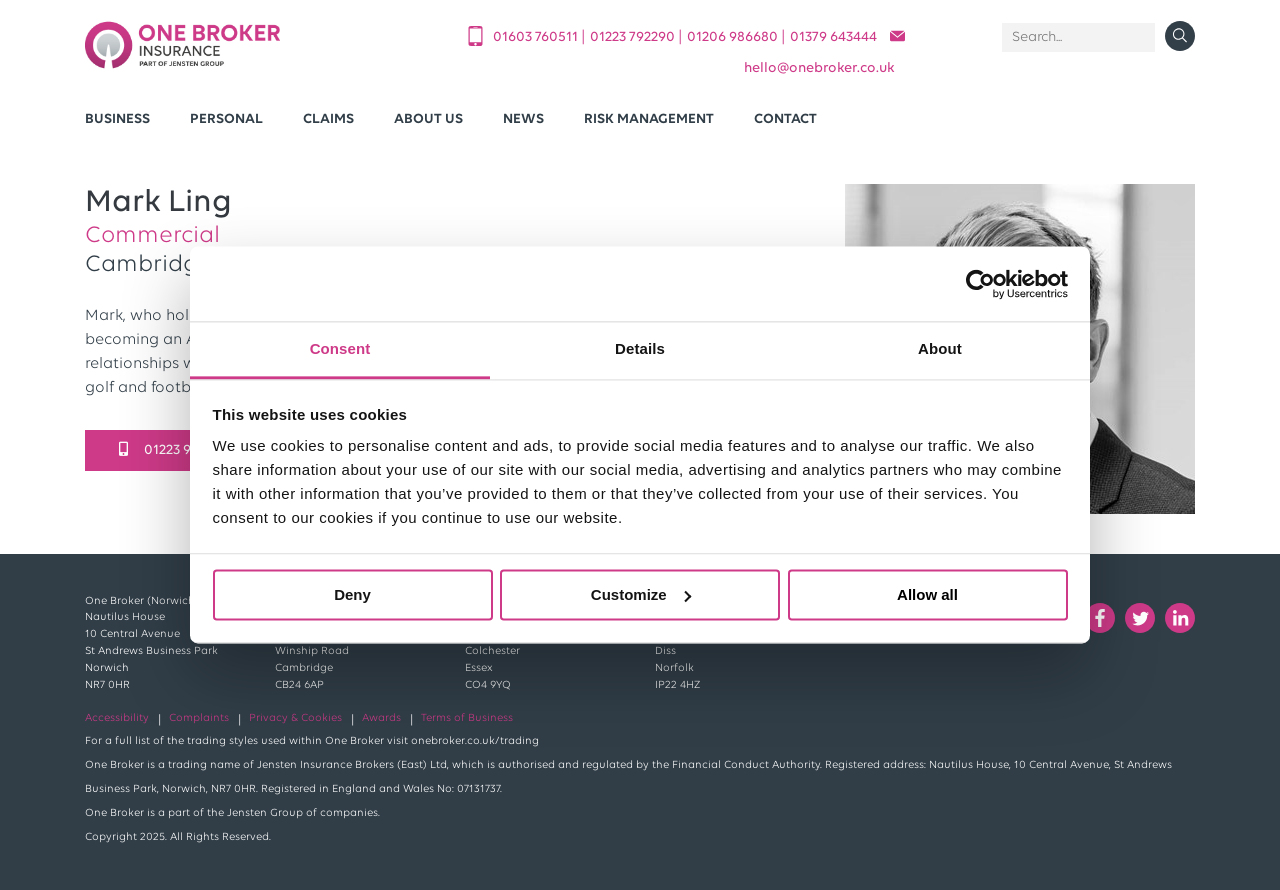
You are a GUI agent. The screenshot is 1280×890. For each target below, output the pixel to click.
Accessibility (117, 718)
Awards (381, 718)
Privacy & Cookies (295, 718)
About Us (428, 119)
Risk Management (649, 119)
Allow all (927, 594)
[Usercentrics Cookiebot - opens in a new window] (980, 284)
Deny (352, 594)
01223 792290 (634, 37)
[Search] (1078, 37)
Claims (328, 119)
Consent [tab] (340, 348)
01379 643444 (833, 37)
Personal (226, 119)
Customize (641, 594)
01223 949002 (175, 450)
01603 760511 (537, 37)
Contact (785, 119)
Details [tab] (640, 348)
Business (117, 119)
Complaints (199, 718)
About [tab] (940, 348)
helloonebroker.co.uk (819, 68)
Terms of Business (467, 718)
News (523, 119)
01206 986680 (734, 37)
